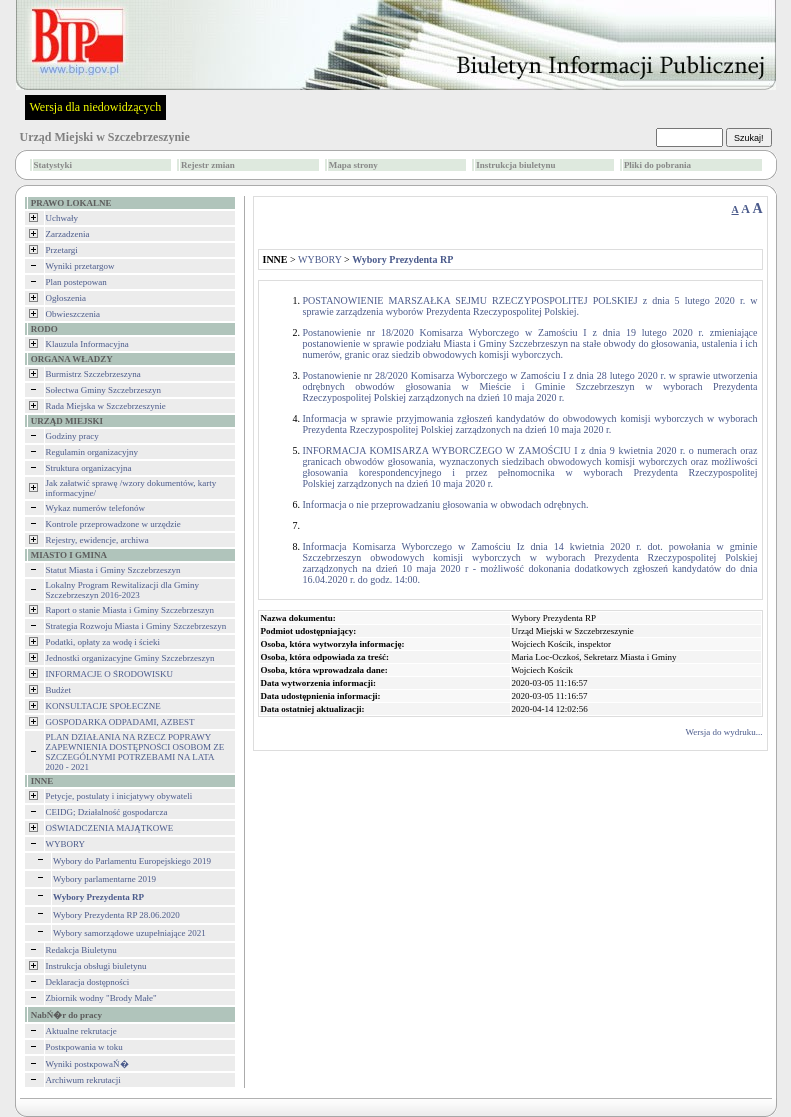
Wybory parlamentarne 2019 (104, 879)
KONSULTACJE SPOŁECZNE (103, 706)
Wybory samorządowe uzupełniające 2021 (129, 933)
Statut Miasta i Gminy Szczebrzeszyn (113, 570)
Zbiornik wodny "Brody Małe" (101, 998)
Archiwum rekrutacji (83, 1080)
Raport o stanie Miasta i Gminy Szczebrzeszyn (130, 610)
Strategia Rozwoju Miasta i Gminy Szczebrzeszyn (136, 626)
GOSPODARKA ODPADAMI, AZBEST (120, 722)
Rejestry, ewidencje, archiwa (97, 540)
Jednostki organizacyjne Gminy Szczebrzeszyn (130, 658)
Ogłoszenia (66, 298)
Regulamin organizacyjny (92, 452)
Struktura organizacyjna (89, 468)
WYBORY (66, 844)
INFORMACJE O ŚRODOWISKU (110, 674)
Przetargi (62, 250)
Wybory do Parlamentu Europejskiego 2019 (132, 861)
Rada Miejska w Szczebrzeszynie (106, 406)
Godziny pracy (72, 436)
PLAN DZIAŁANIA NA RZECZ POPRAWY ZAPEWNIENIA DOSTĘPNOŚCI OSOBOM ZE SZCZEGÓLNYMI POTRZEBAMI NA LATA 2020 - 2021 (135, 752)
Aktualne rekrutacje (81, 1031)
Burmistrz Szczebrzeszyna (93, 374)
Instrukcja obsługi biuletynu (96, 966)
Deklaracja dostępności (88, 982)
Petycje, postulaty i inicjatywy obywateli (119, 796)
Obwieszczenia (73, 314)
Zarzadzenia (68, 234)
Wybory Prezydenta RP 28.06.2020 (116, 915)
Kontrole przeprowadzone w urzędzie (113, 524)
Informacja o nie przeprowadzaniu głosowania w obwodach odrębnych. (446, 504)
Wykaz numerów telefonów (95, 508)
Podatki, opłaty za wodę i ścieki (103, 642)
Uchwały (62, 218)
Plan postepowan (76, 282)
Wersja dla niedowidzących (96, 107)
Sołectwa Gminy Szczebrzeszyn (103, 390)
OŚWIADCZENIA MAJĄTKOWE (110, 828)
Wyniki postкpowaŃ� (87, 1064)
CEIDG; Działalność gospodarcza (107, 812)
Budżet (59, 690)
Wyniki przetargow (80, 266)
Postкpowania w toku (84, 1047)
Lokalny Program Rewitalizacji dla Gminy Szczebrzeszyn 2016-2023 (122, 590)
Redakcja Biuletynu (81, 950)
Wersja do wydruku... (723, 732)
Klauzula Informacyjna (87, 344)
